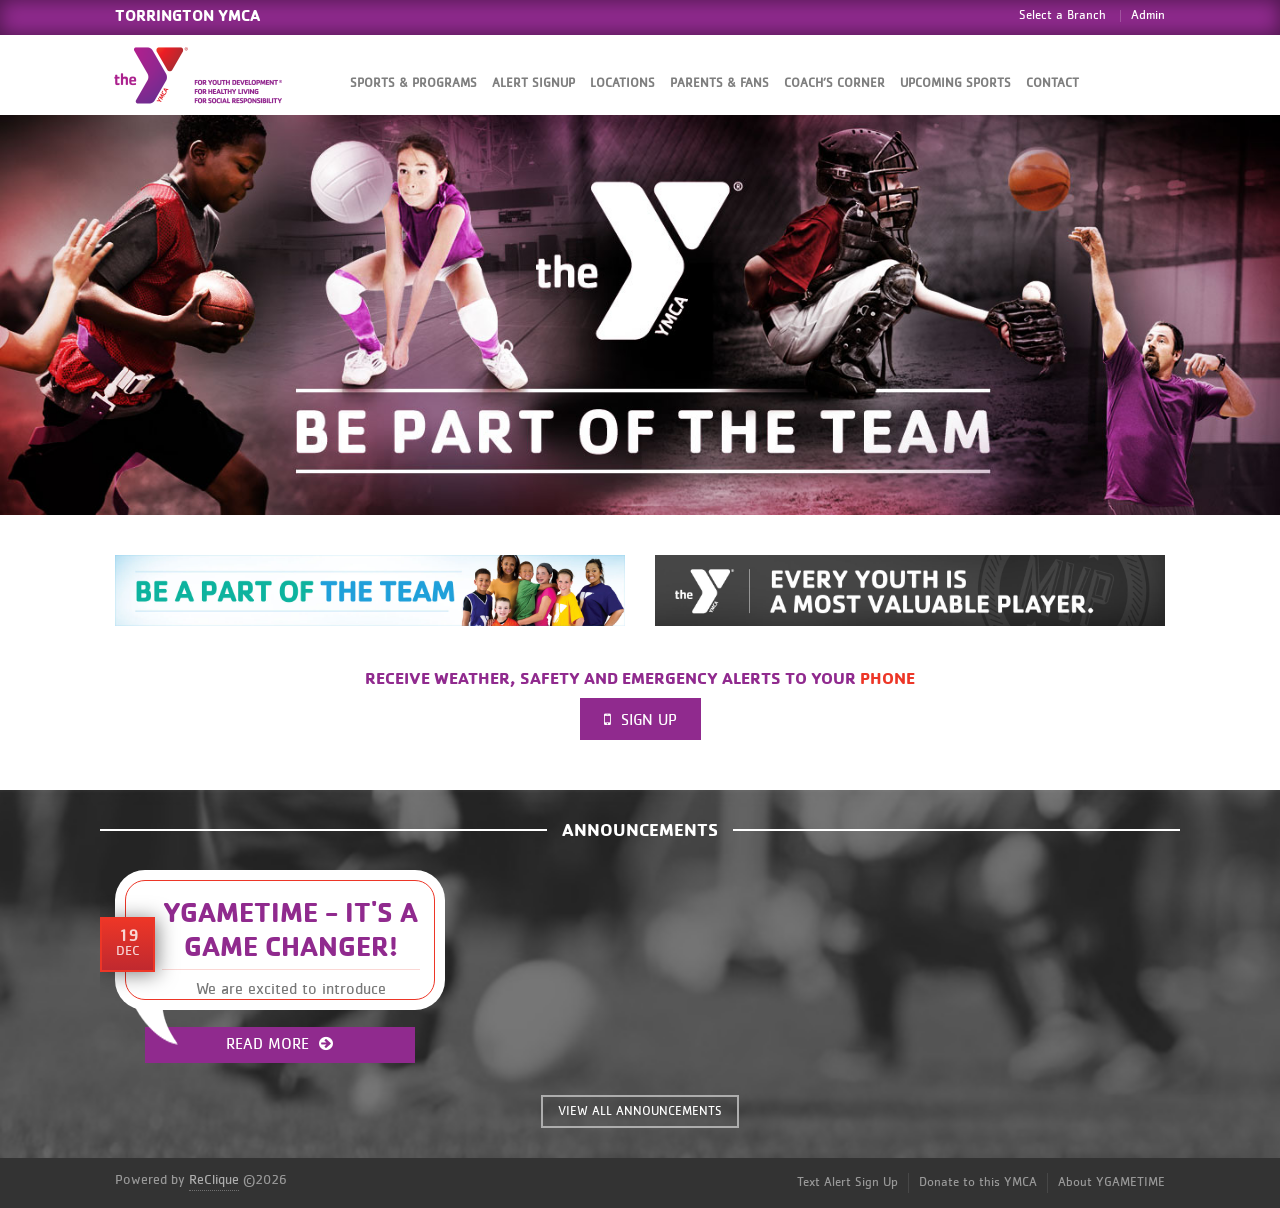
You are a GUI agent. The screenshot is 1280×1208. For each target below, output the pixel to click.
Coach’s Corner (834, 83)
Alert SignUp (533, 83)
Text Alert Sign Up (847, 1182)
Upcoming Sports (955, 83)
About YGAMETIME (1111, 1182)
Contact (1052, 83)
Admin (1148, 15)
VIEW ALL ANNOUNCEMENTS (640, 1111)
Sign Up (640, 719)
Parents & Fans (719, 83)
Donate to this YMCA (978, 1182)
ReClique (214, 1180)
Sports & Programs (413, 83)
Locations (622, 83)
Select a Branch (1062, 15)
